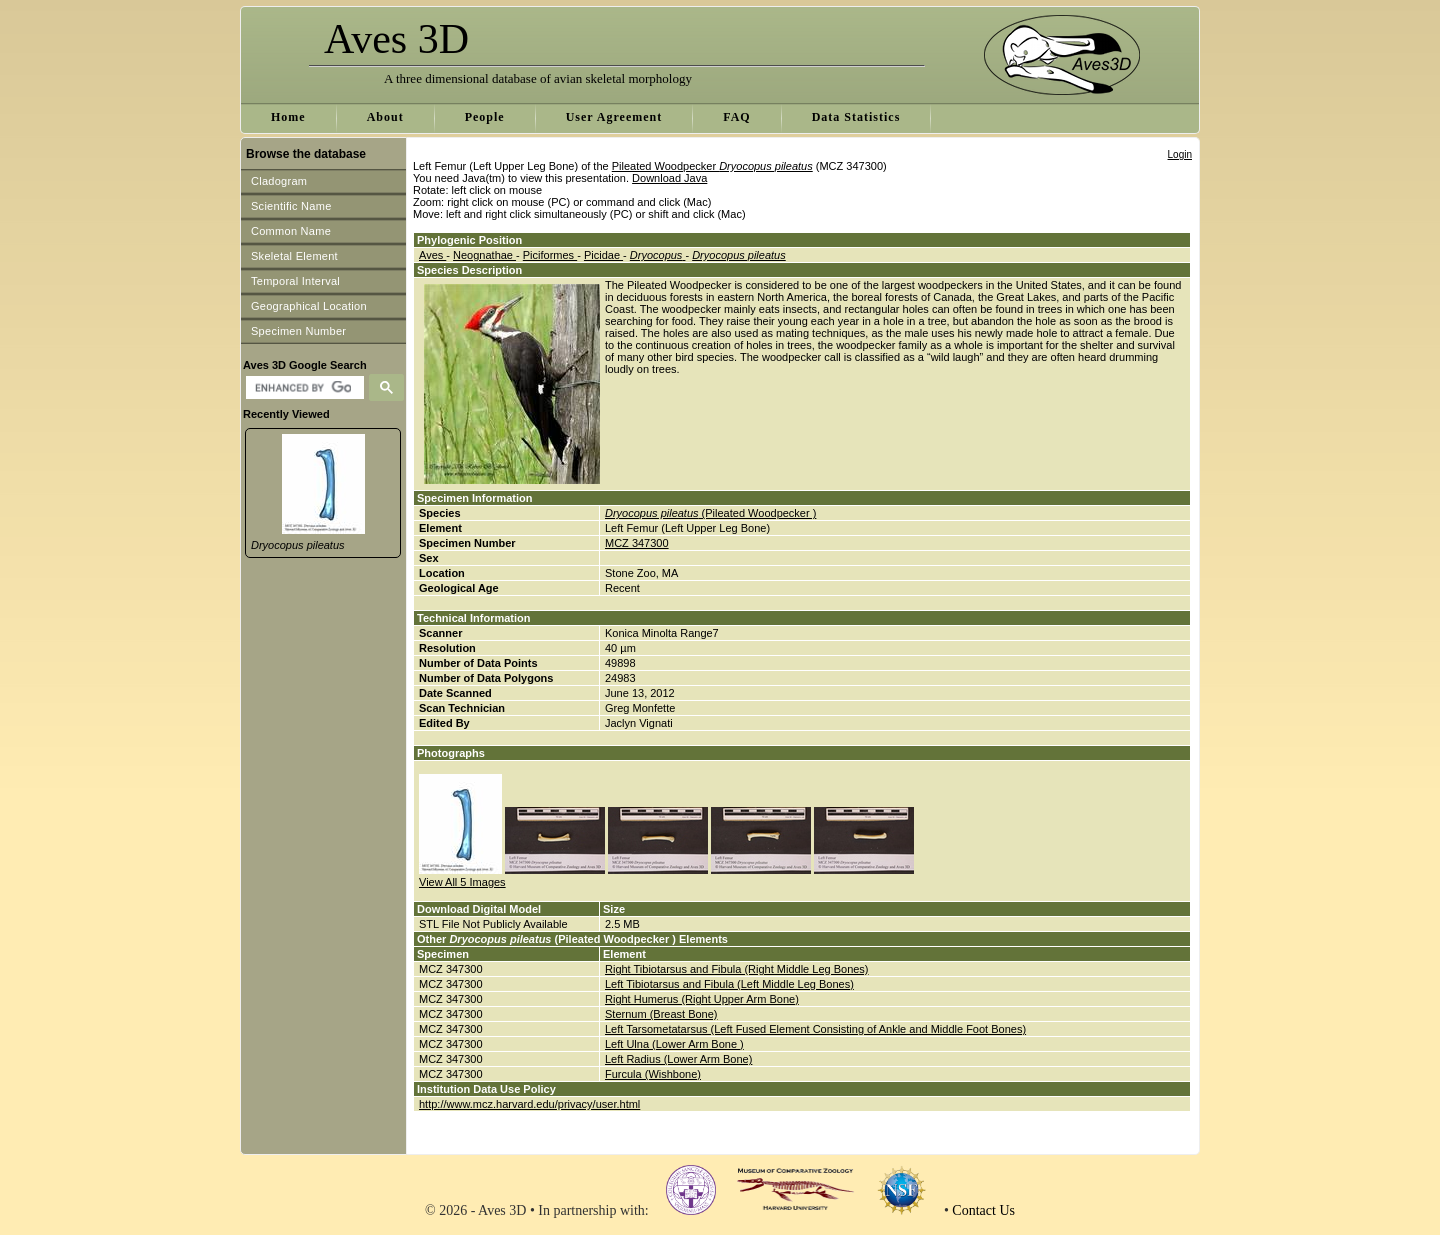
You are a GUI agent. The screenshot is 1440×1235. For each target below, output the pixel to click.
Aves (432, 255)
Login (1180, 154)
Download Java (669, 178)
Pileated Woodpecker (712, 166)
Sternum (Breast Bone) (661, 1014)
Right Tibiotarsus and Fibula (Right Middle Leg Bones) (737, 969)
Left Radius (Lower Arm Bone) (678, 1059)
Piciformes (550, 255)
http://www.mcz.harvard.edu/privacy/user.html (529, 1104)
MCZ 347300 (637, 543)
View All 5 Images (462, 882)
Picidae (603, 255)
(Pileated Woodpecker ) (710, 513)
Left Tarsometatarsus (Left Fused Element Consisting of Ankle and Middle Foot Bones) (815, 1029)
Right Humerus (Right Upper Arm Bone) (702, 999)
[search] (302, 388)
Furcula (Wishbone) (653, 1074)
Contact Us (983, 1210)
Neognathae (484, 255)
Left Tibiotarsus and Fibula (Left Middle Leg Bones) (729, 984)
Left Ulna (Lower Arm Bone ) (674, 1044)
